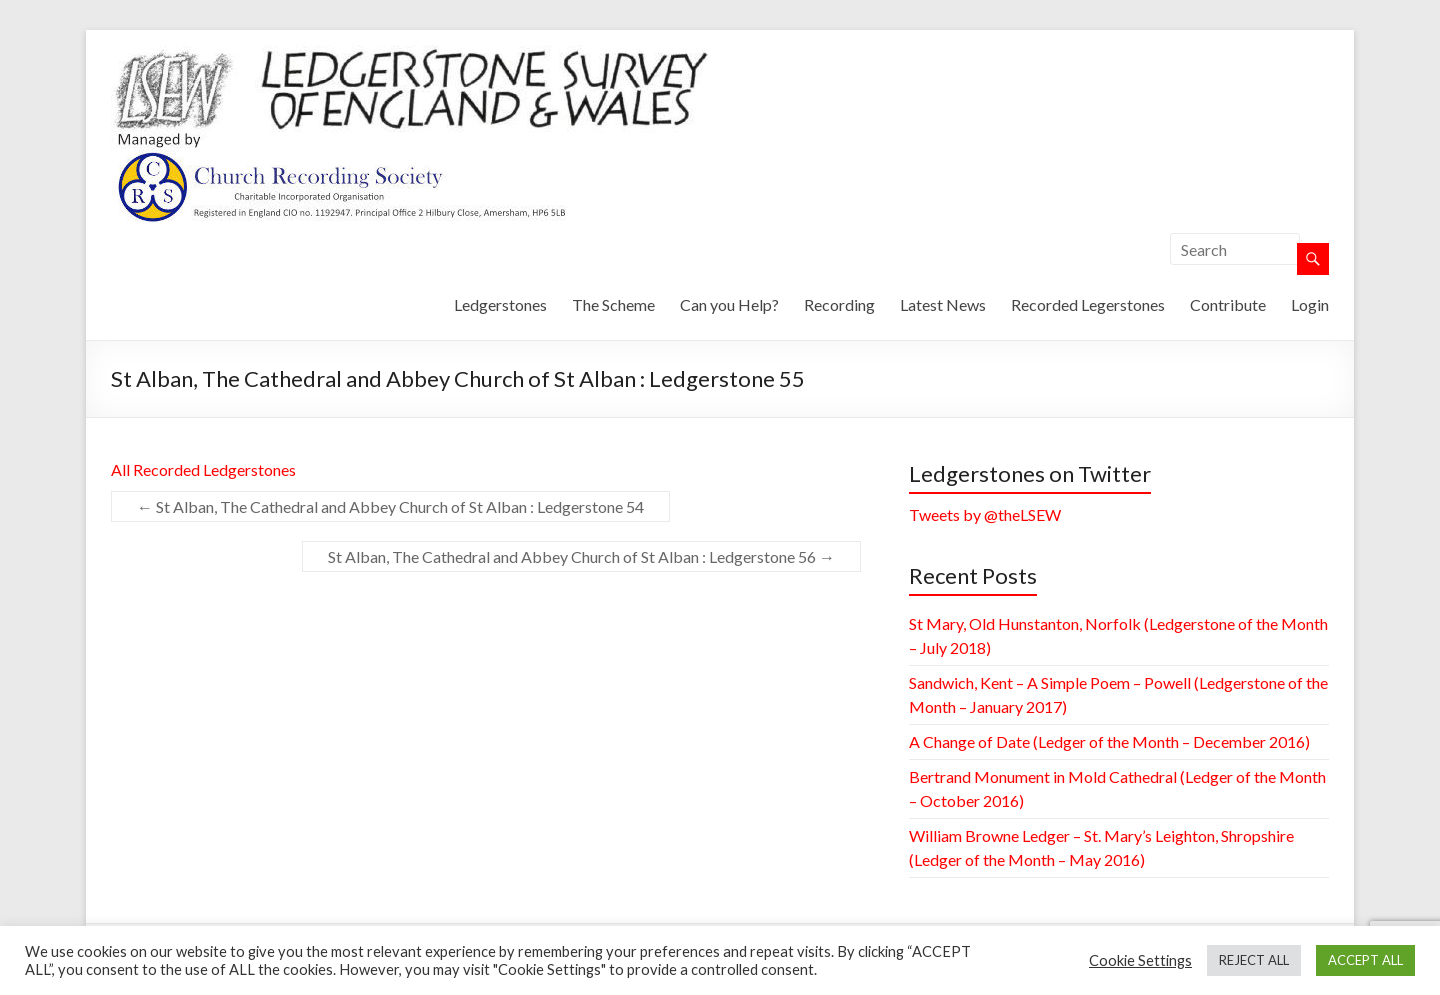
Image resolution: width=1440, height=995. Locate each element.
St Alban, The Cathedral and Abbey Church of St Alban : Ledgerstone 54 (390, 506)
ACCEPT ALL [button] (1365, 960)
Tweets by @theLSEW (985, 514)
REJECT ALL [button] (1254, 960)
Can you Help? (729, 304)
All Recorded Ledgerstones (203, 469)
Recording (839, 304)
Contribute (1228, 304)
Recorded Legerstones (1088, 304)
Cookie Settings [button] (1140, 960)
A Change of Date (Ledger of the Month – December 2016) (1109, 741)
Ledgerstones (500, 304)
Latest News (943, 304)
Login (1310, 304)
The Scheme (613, 304)
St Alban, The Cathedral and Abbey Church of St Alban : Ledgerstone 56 (581, 556)
